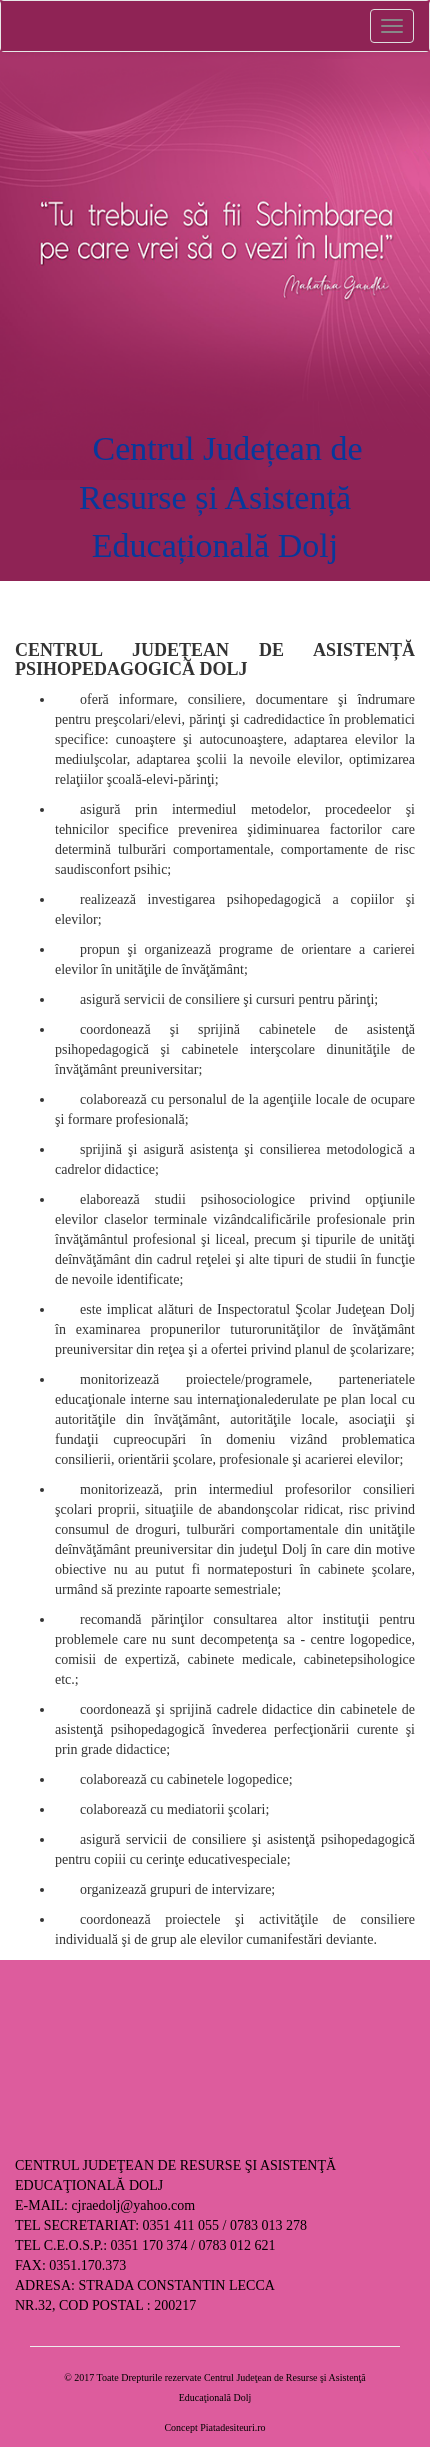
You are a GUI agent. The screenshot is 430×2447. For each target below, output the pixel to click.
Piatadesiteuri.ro (232, 2427)
